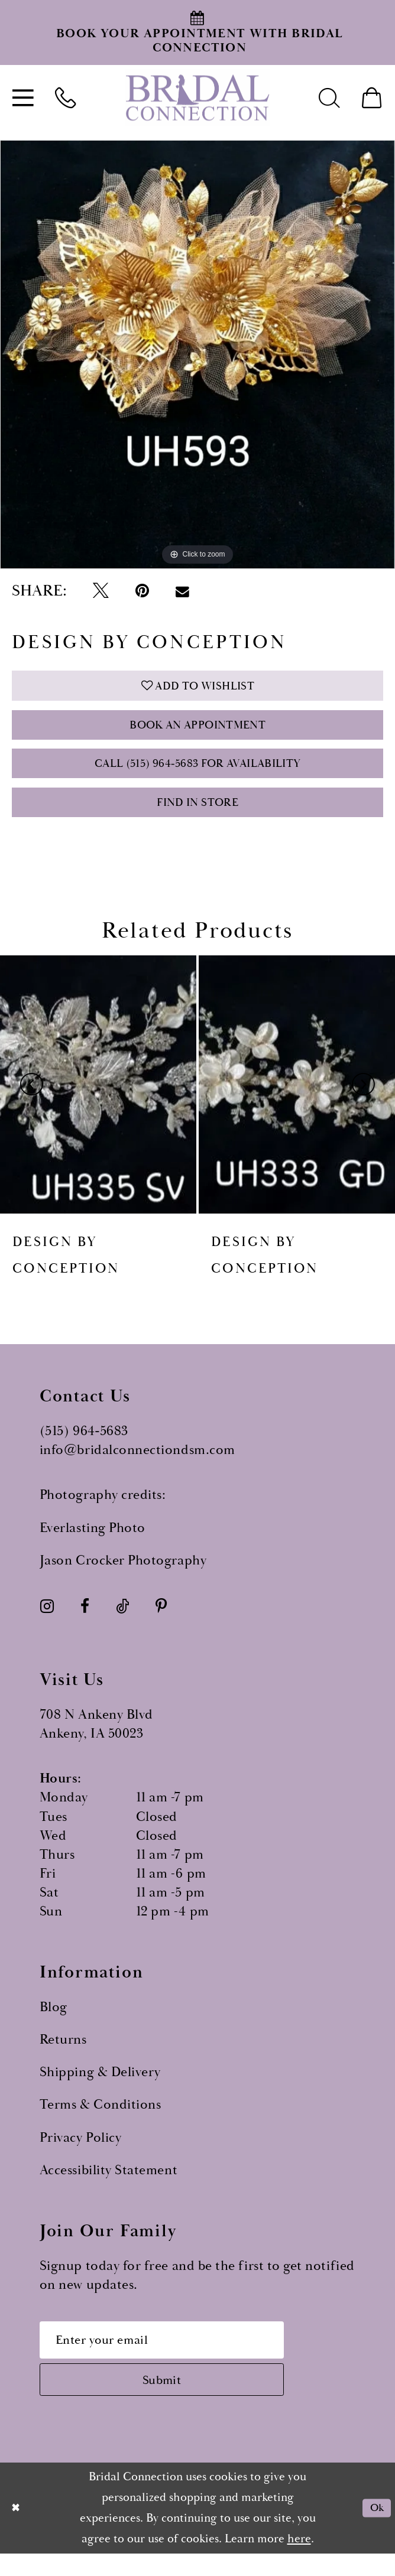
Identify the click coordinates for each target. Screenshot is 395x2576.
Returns (63, 2054)
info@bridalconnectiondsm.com (137, 1465)
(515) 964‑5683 (84, 1446)
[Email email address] (174, 2356)
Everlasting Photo (92, 1543)
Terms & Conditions (100, 2119)
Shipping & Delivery (100, 2087)
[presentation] (98, 1099)
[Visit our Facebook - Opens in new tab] (85, 1621)
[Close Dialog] (17, 2530)
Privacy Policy (80, 2152)
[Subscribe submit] (174, 2400)
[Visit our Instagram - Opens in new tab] (47, 1621)
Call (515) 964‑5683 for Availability (197, 773)
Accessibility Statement (108, 2185)
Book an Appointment (197, 731)
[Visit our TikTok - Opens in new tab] (122, 1621)
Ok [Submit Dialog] (375, 2530)
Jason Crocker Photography (123, 1575)
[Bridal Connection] (197, 97)
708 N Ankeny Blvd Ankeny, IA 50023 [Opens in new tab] (96, 1739)
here (299, 2561)
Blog (53, 2022)
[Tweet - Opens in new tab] (100, 591)
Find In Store (198, 816)
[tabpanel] (197, 354)
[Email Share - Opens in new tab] (182, 591)
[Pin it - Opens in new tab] (142, 591)
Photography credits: (103, 1509)
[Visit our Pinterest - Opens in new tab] (161, 1621)
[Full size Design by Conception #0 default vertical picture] (197, 354)
